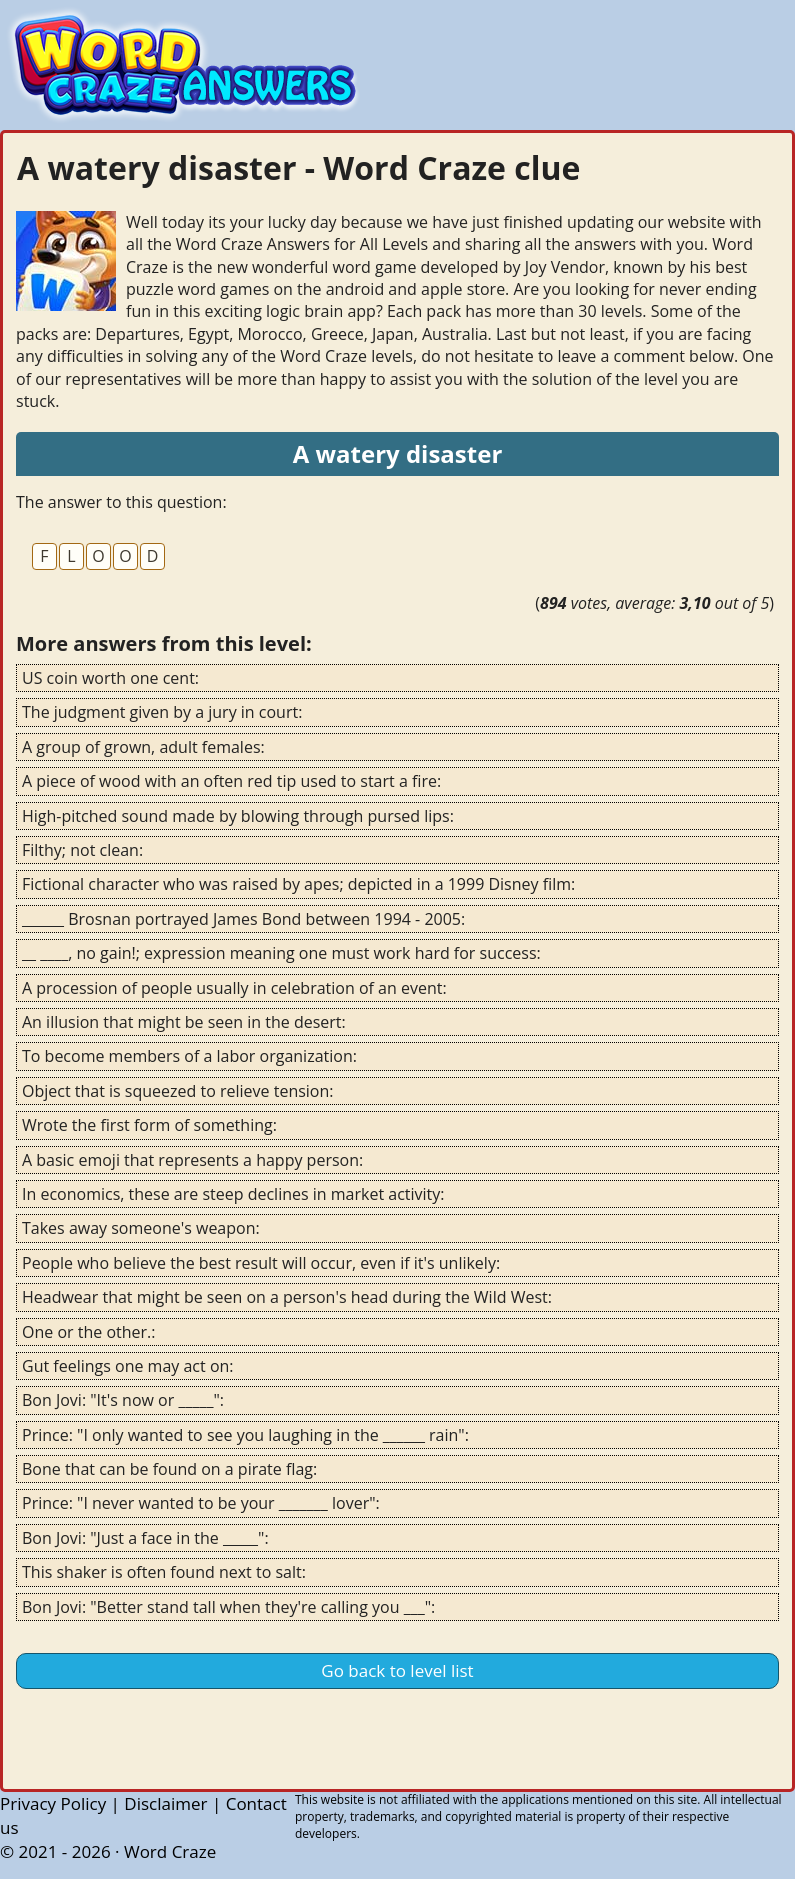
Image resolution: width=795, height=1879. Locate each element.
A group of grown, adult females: (143, 747)
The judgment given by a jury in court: (162, 712)
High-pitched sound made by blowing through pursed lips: (238, 816)
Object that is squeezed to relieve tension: (178, 1091)
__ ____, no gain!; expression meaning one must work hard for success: (281, 953)
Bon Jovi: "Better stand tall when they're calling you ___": (228, 1607)
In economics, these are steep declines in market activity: (233, 1194)
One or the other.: (88, 1332)
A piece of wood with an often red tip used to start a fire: (231, 781)
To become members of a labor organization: (189, 1056)
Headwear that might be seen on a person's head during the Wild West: (287, 1297)
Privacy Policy (53, 1803)
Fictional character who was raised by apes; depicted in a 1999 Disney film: (298, 884)
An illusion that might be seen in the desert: (184, 1022)
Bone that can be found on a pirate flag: (169, 1469)
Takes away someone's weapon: (141, 1228)
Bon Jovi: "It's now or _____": (123, 1400)
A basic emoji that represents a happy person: (192, 1160)
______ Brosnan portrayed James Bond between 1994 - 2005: (243, 919)
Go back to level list (397, 1670)
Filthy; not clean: (82, 850)
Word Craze (170, 1851)
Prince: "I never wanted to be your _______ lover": (201, 1503)
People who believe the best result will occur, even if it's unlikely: (261, 1263)
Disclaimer (165, 1803)
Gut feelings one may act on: (128, 1366)
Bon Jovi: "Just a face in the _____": (145, 1538)
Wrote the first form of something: (149, 1125)
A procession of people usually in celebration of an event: (234, 988)
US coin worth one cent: (110, 678)
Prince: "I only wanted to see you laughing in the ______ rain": (245, 1435)
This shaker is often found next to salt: (164, 1572)
